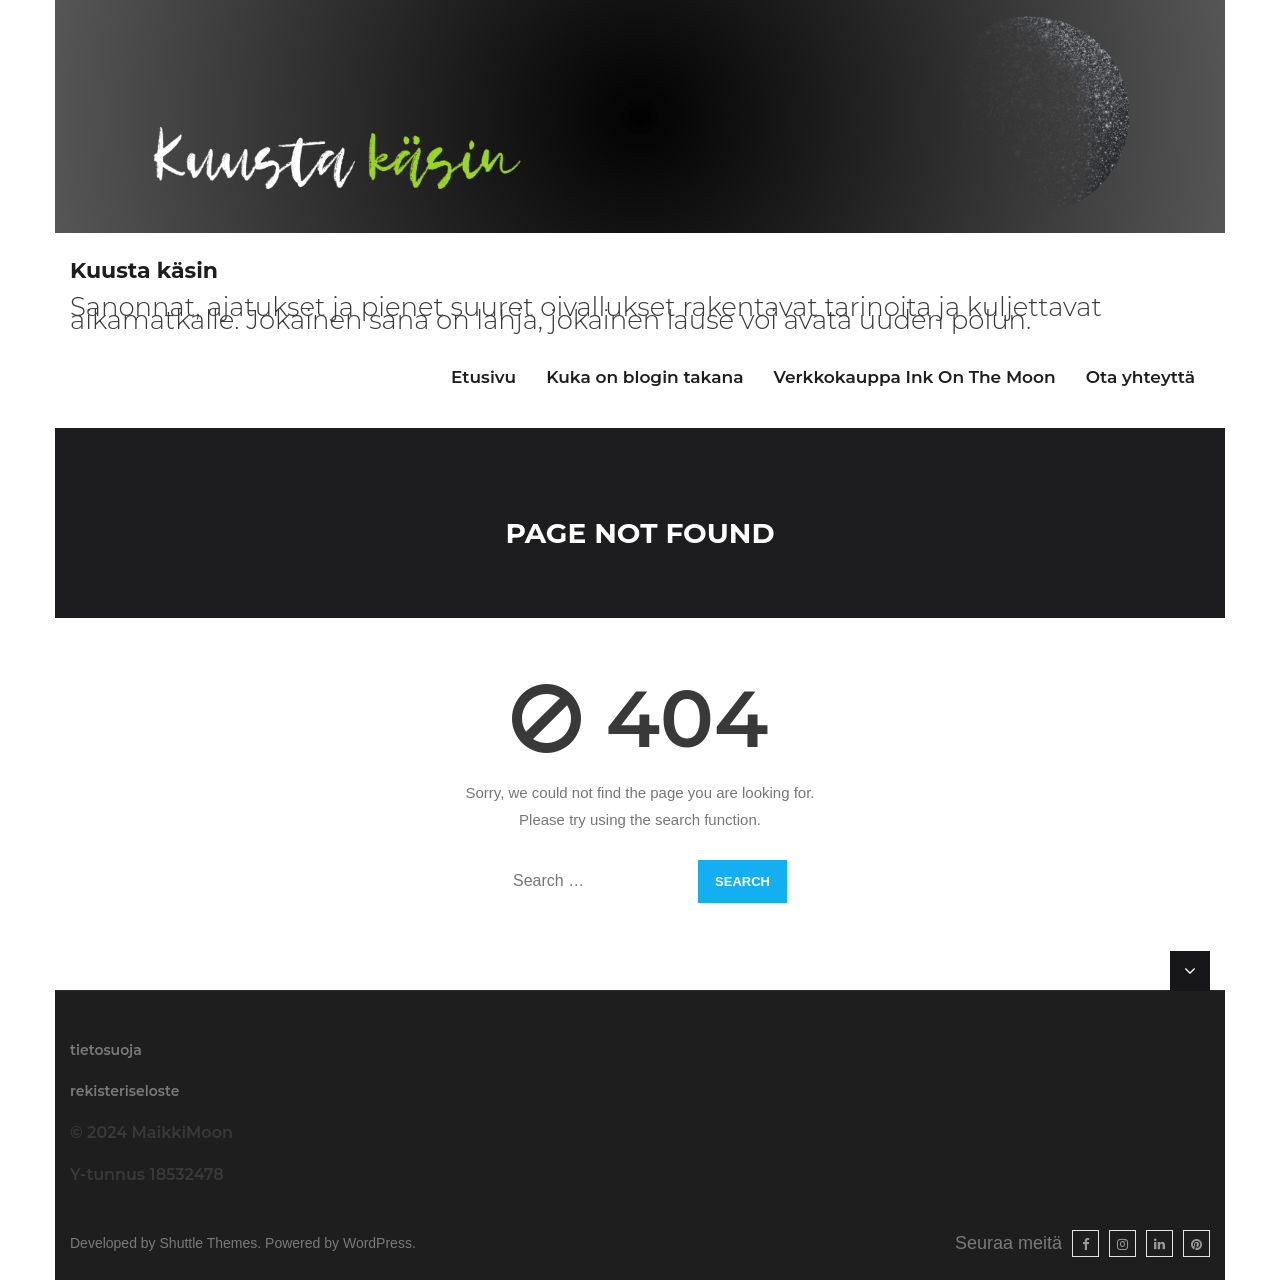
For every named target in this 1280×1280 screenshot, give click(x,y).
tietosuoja (106, 1050)
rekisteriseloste (124, 1091)
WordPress (377, 1243)
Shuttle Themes (209, 1243)
